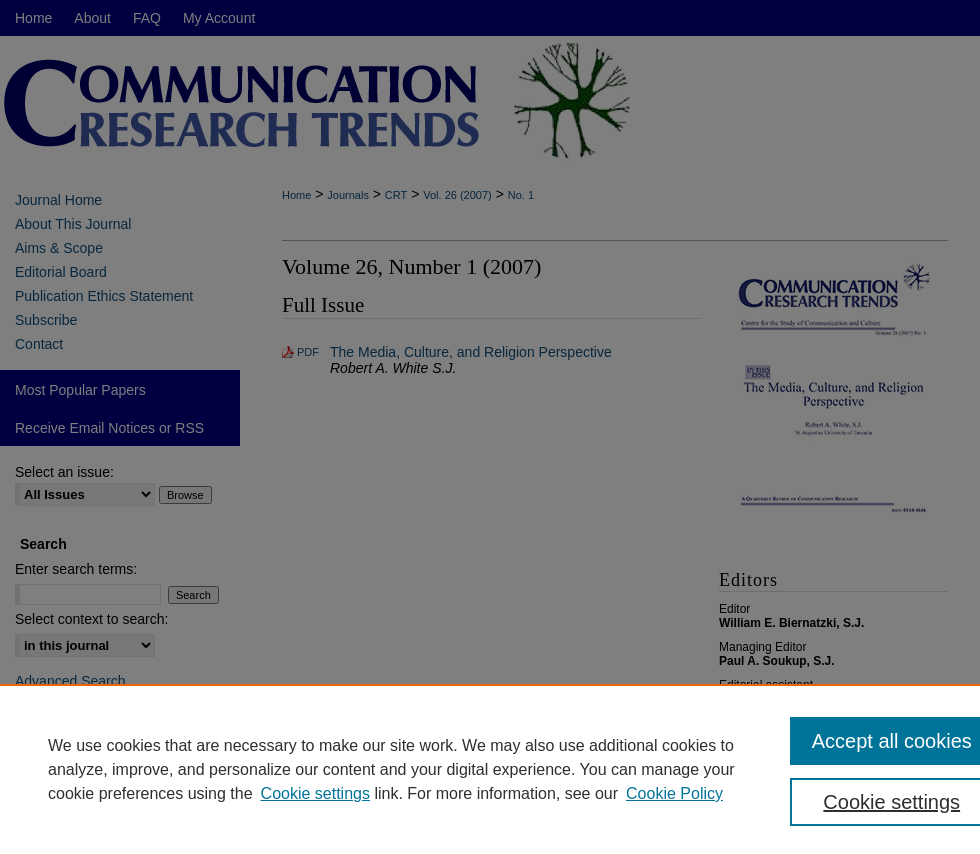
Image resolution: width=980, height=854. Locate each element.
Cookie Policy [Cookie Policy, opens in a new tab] (674, 793)
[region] (490, 769)
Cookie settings (315, 793)
